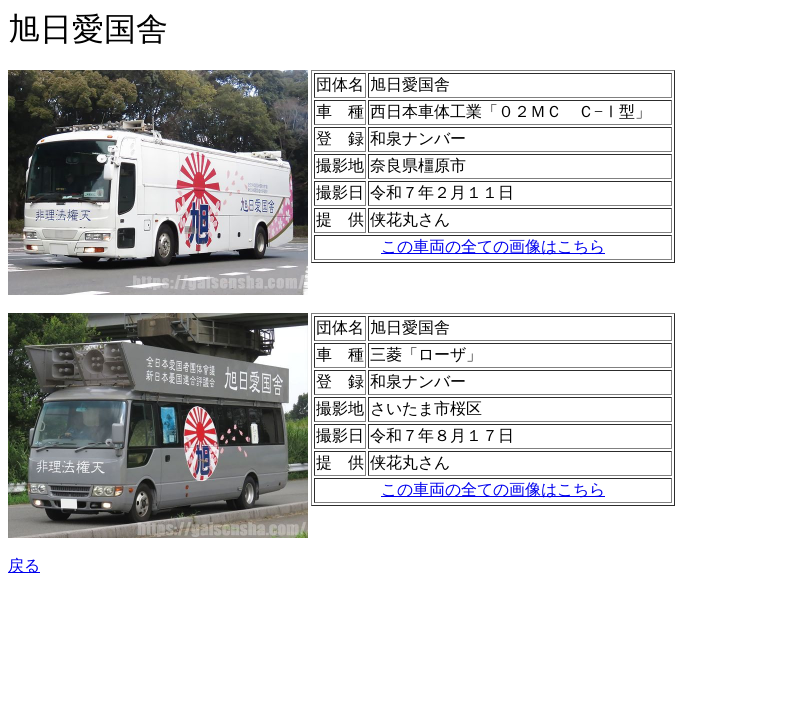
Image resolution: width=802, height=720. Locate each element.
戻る (24, 565)
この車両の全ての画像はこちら (493, 246)
